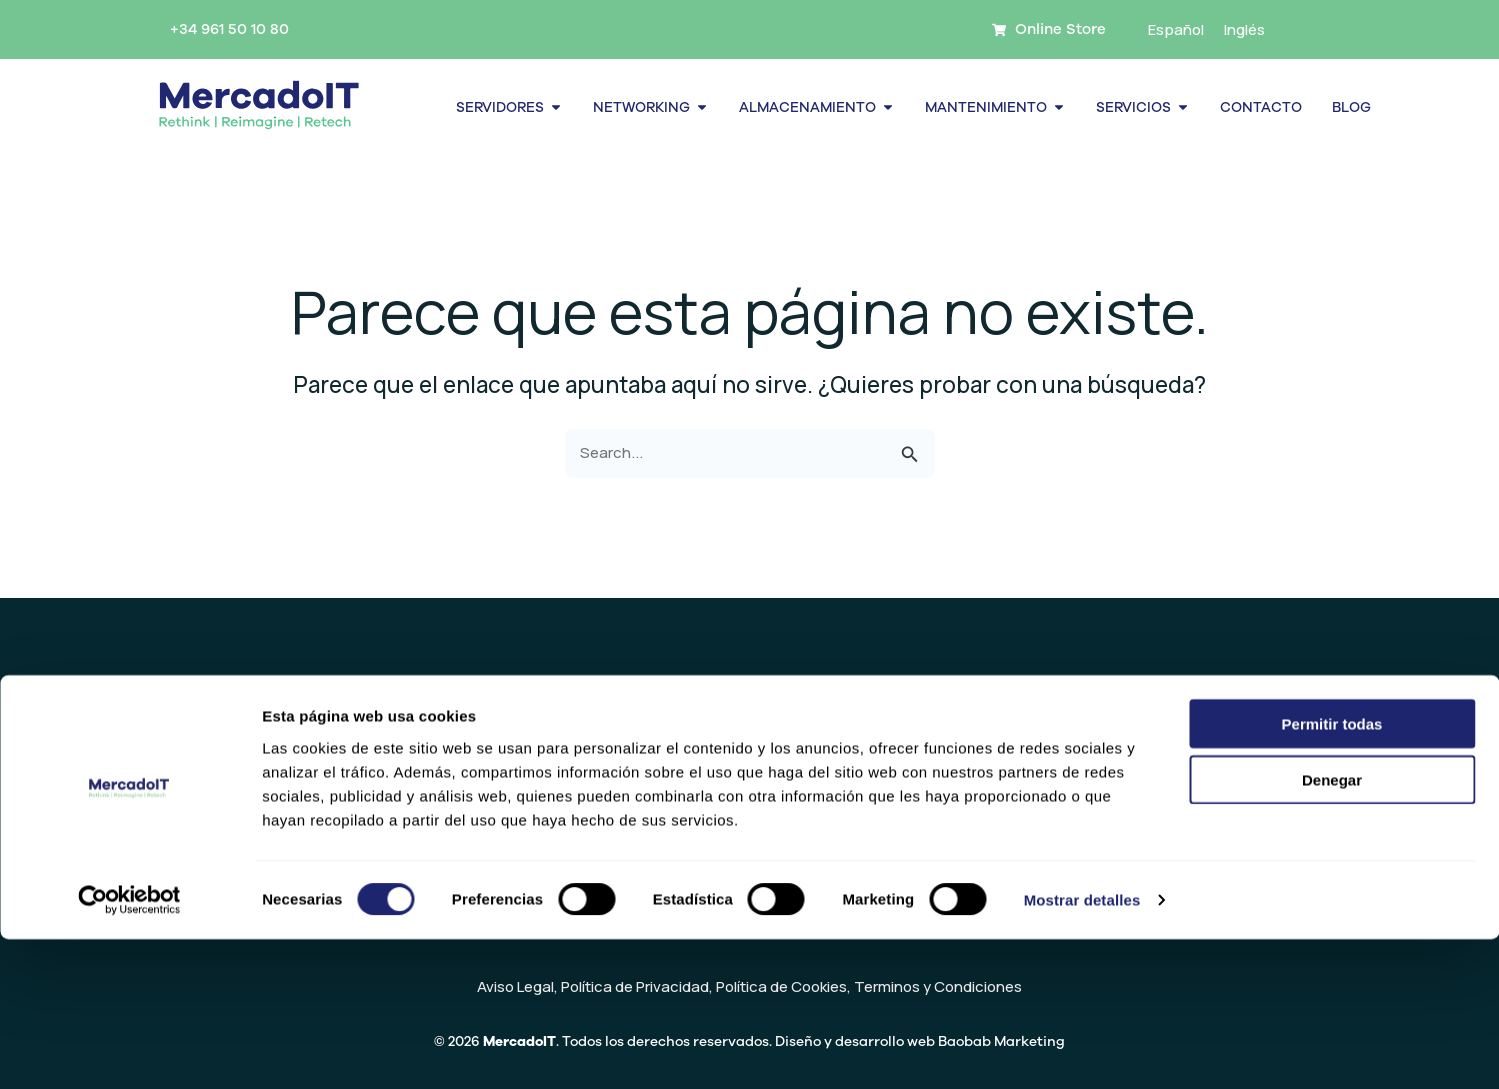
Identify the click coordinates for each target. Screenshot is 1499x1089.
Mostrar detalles (1082, 1049)
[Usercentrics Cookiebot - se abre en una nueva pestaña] (129, 1050)
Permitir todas (1332, 872)
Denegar (1332, 929)
